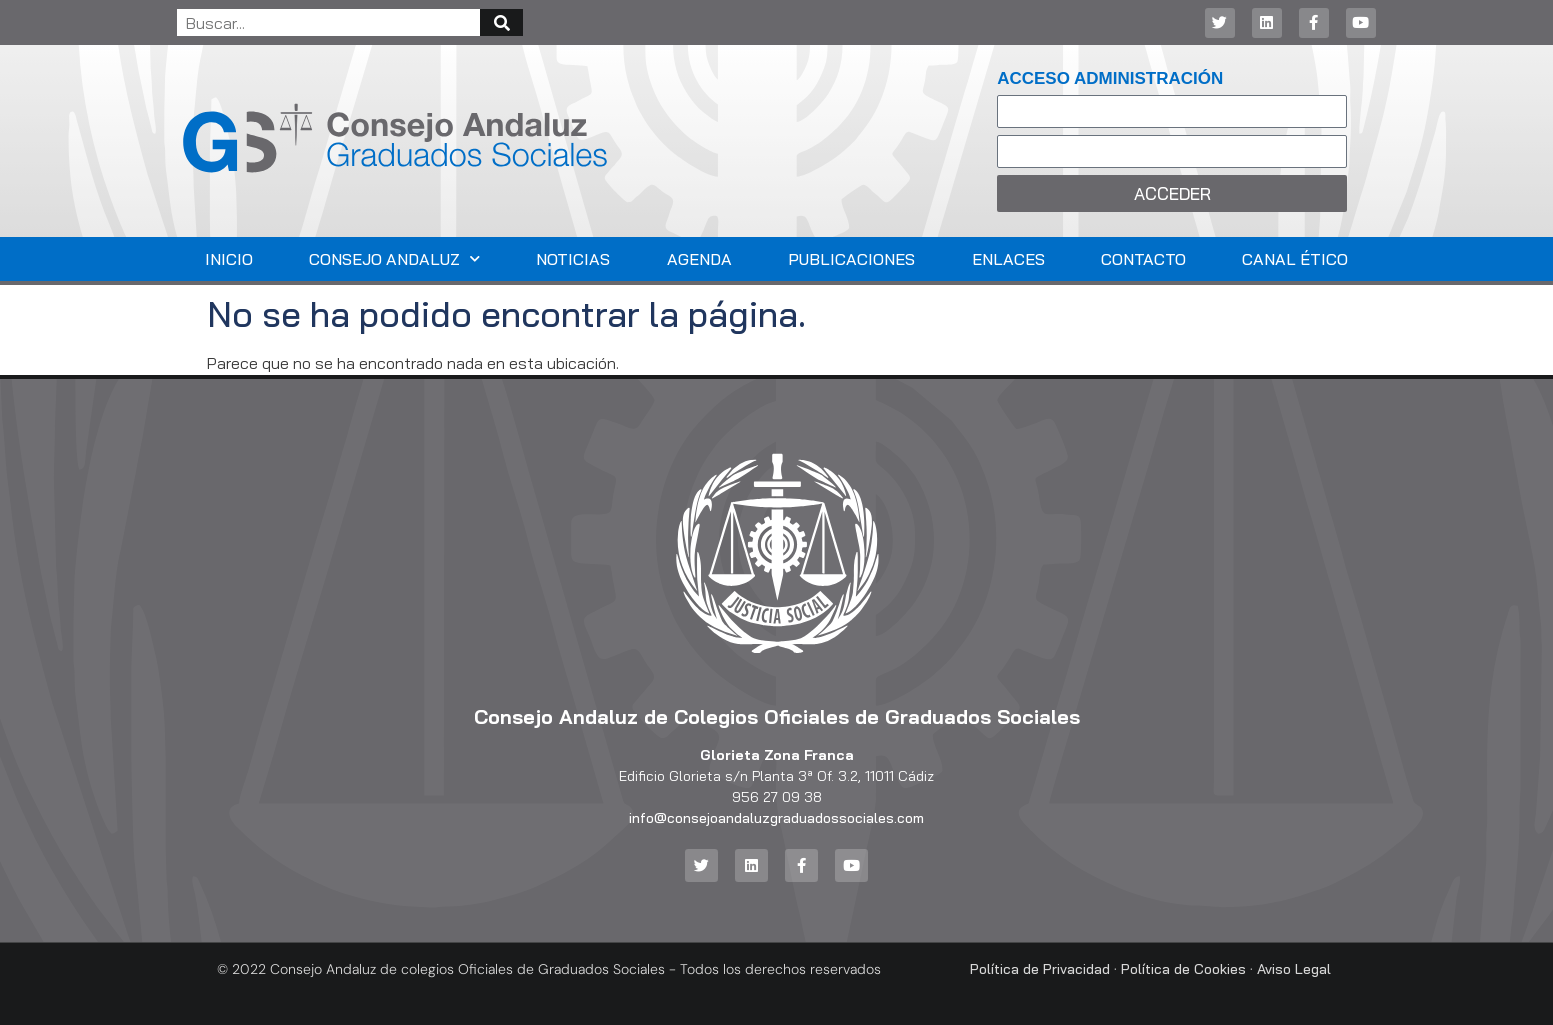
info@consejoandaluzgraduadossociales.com (776, 818)
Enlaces (1008, 259)
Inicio (229, 259)
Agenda (699, 259)
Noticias (573, 259)
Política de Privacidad (1040, 969)
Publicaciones (851, 259)
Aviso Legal (1294, 969)
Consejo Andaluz (394, 258)
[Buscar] (501, 22)
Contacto (1143, 259)
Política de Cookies (1183, 969)
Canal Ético (1295, 259)
